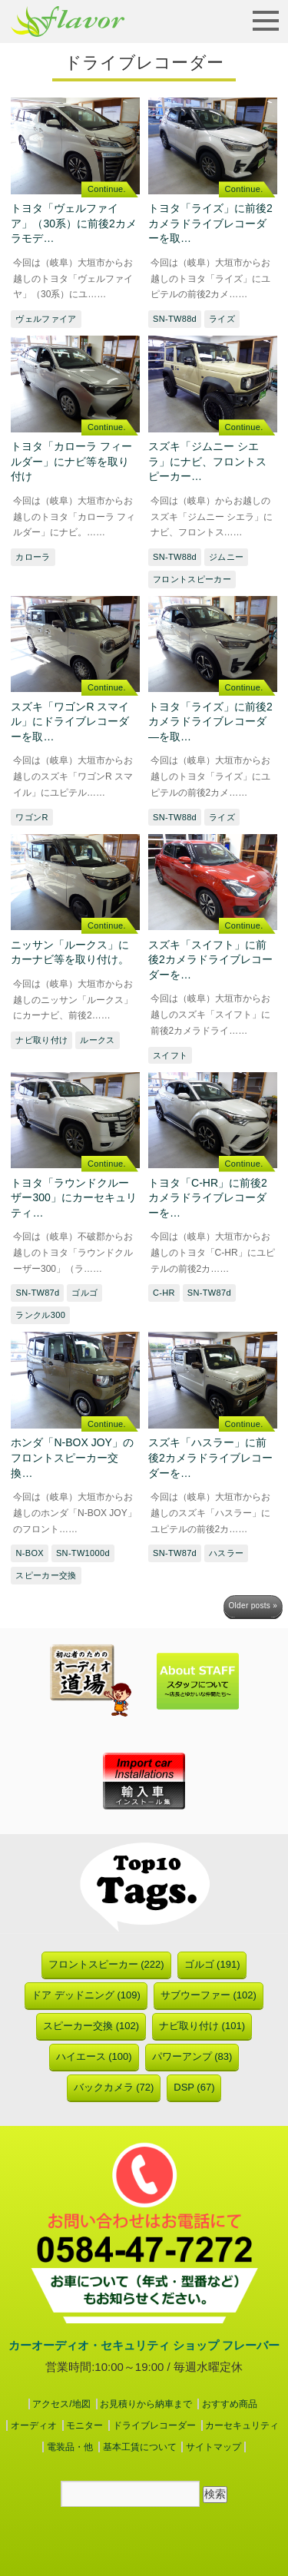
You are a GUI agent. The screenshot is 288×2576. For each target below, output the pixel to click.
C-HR (164, 1292)
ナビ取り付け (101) (202, 2025)
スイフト (170, 1055)
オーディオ (34, 2425)
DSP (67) (194, 2087)
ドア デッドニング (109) (86, 1995)
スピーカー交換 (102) (91, 2025)
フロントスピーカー (192, 579)
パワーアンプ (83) (192, 2056)
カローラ (32, 556)
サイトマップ (213, 2447)
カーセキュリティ (242, 2425)
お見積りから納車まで (146, 2404)
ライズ (222, 318)
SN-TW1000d (83, 1553)
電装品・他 (70, 2447)
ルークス (97, 1040)
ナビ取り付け (41, 1040)
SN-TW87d (37, 1292)
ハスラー (226, 1553)
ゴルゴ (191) (212, 1964)
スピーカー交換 (45, 1575)
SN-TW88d (175, 318)
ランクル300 (40, 1314)
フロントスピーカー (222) (106, 1964)
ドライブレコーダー (154, 2425)
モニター (84, 2425)
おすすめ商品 (229, 2404)
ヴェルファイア (45, 318)
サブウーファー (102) (209, 1995)
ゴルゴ (84, 1292)
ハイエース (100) (94, 2056)
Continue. (107, 189)
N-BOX (29, 1553)
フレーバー (67, 21)
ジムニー (226, 556)
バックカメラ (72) (114, 2087)
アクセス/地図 (61, 2404)
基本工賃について (140, 2447)
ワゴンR (31, 817)
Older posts (252, 1605)
